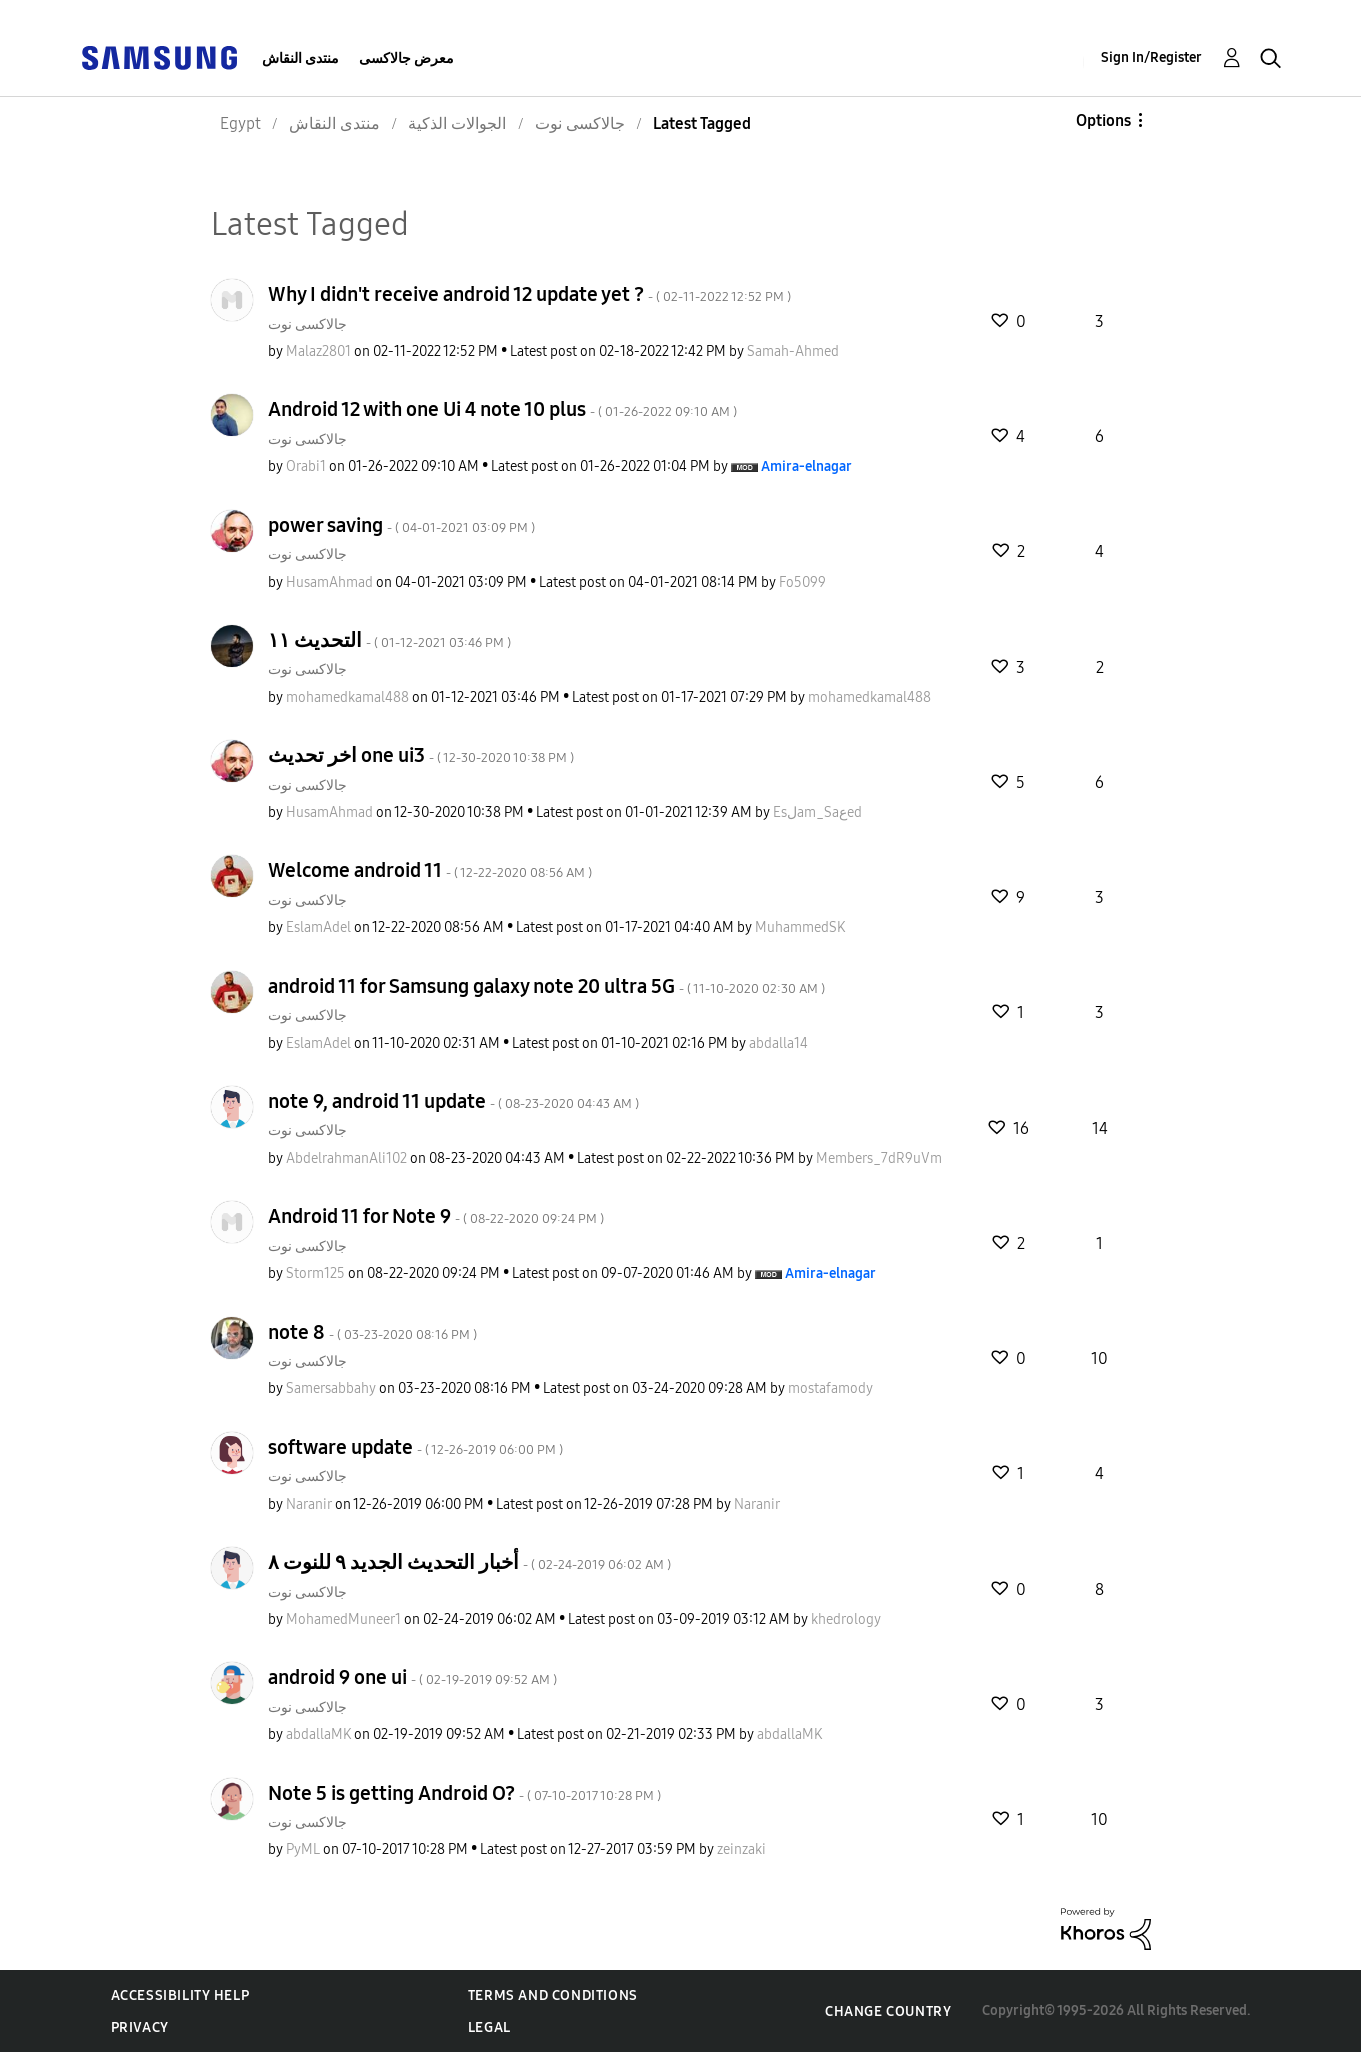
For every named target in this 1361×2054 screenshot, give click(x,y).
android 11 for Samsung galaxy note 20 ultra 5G (546, 986)
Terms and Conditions (553, 1995)
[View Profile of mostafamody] (830, 1388)
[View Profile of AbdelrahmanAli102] (346, 1158)
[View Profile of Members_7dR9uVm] (879, 1158)
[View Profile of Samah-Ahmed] (793, 351)
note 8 (372, 1332)
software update (415, 1447)
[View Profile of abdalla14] (778, 1043)
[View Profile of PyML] (303, 1849)
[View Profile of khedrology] (846, 1619)
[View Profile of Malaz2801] (318, 351)
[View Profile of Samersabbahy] (331, 1388)
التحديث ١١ (389, 640)
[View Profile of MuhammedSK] (800, 927)
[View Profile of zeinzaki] (741, 1849)
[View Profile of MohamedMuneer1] (343, 1619)
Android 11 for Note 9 (436, 1216)
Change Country (888, 2011)
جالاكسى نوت (307, 324)
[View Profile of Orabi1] (306, 466)
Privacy (140, 2027)
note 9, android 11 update (453, 1101)
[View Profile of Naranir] (309, 1504)
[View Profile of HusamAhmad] (329, 582)
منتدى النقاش (300, 58)
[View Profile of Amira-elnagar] (806, 466)
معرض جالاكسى (406, 58)
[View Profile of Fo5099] (802, 582)
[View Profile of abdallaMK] (318, 1734)
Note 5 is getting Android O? (464, 1793)
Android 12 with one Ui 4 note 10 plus (502, 409)
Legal (489, 2027)
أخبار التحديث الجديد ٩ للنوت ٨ (469, 1562)
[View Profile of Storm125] (315, 1273)
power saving (401, 525)
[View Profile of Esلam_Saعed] (817, 812)
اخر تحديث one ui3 (421, 755)
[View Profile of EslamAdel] (318, 927)
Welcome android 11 (430, 870)
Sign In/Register (1151, 57)
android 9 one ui (412, 1677)
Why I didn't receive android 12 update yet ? (529, 294)
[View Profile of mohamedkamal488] (347, 697)
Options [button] (1103, 120)
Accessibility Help (180, 1995)
